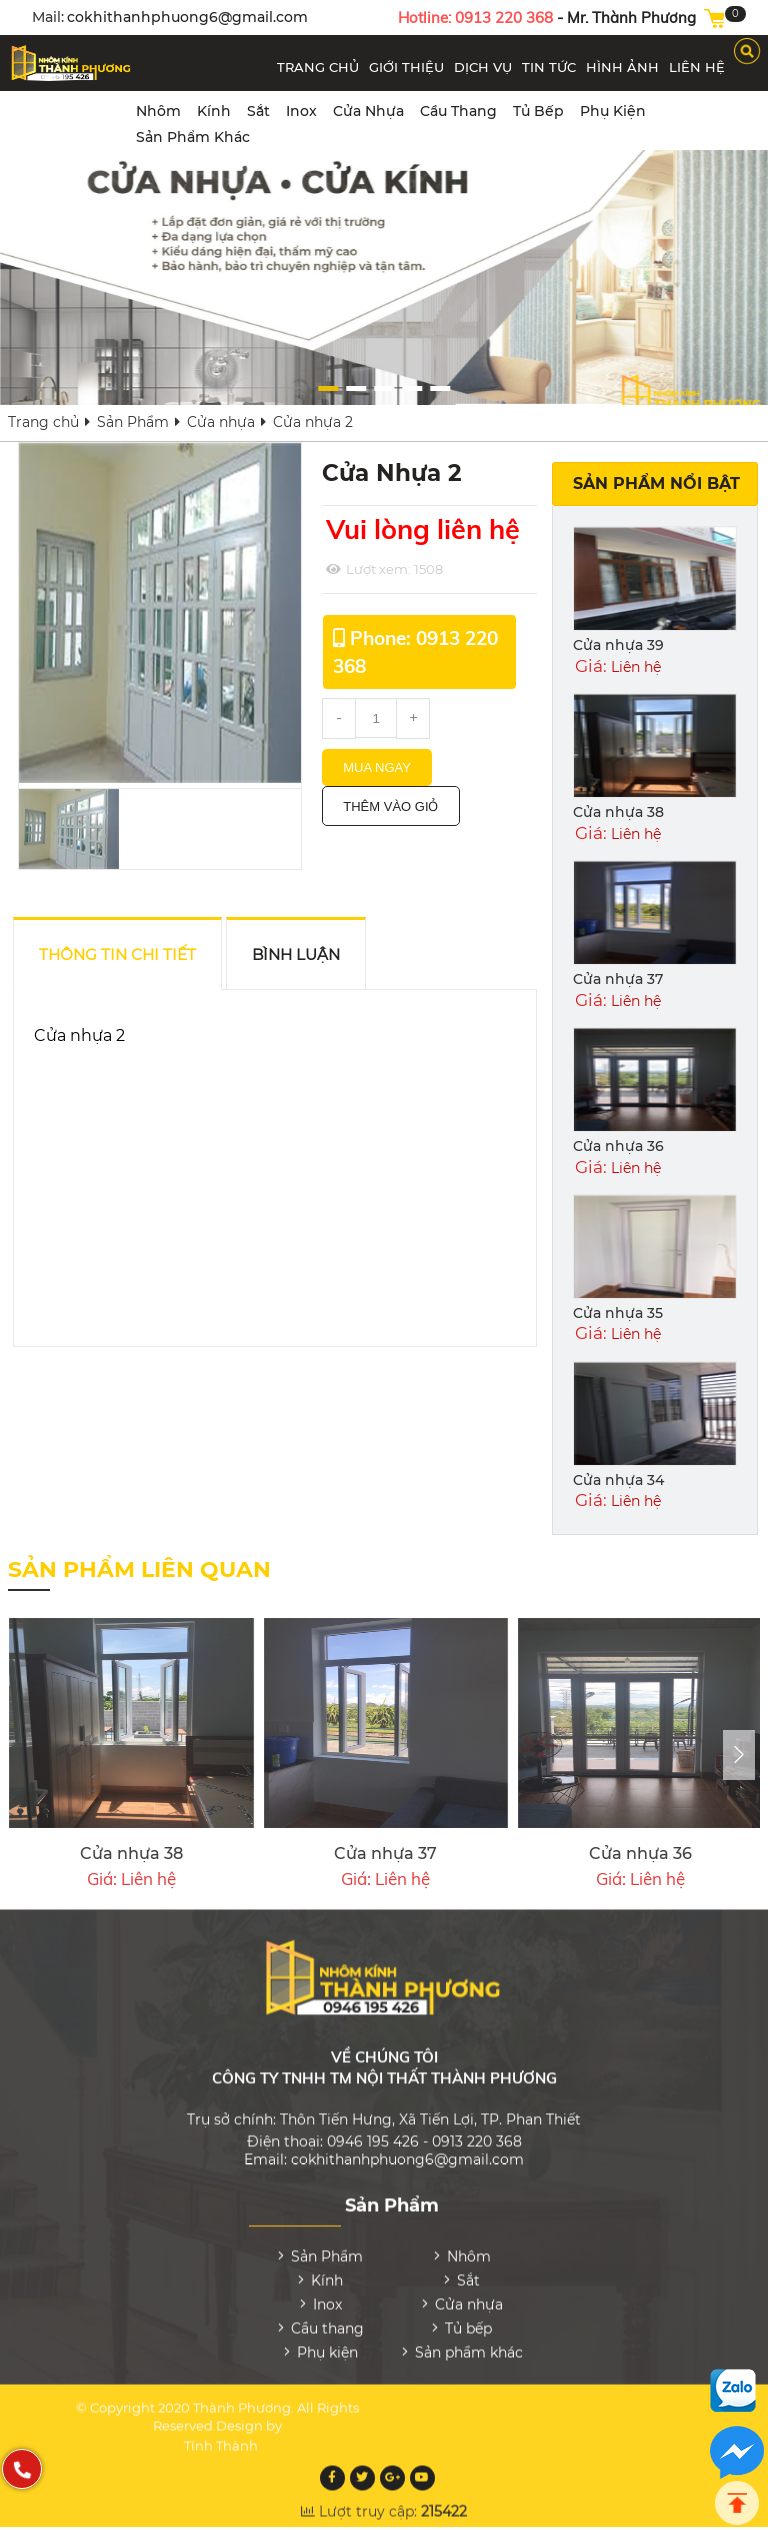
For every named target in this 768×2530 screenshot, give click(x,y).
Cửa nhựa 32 (351, 1853)
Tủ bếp (538, 111)
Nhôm (158, 111)
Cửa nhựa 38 (618, 812)
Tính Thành (221, 2432)
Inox (301, 111)
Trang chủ (43, 422)
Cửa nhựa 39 (618, 645)
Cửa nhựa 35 (618, 1313)
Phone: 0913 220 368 (415, 652)
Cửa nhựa (368, 111)
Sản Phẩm (133, 422)
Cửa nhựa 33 (97, 1853)
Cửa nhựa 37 (618, 979)
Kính (214, 111)
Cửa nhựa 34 (618, 1480)
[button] (606, 388)
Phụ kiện (613, 111)
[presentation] (739, 1755)
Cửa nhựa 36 (618, 1146)
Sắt (258, 111)
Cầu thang (458, 111)
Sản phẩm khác (193, 137)
